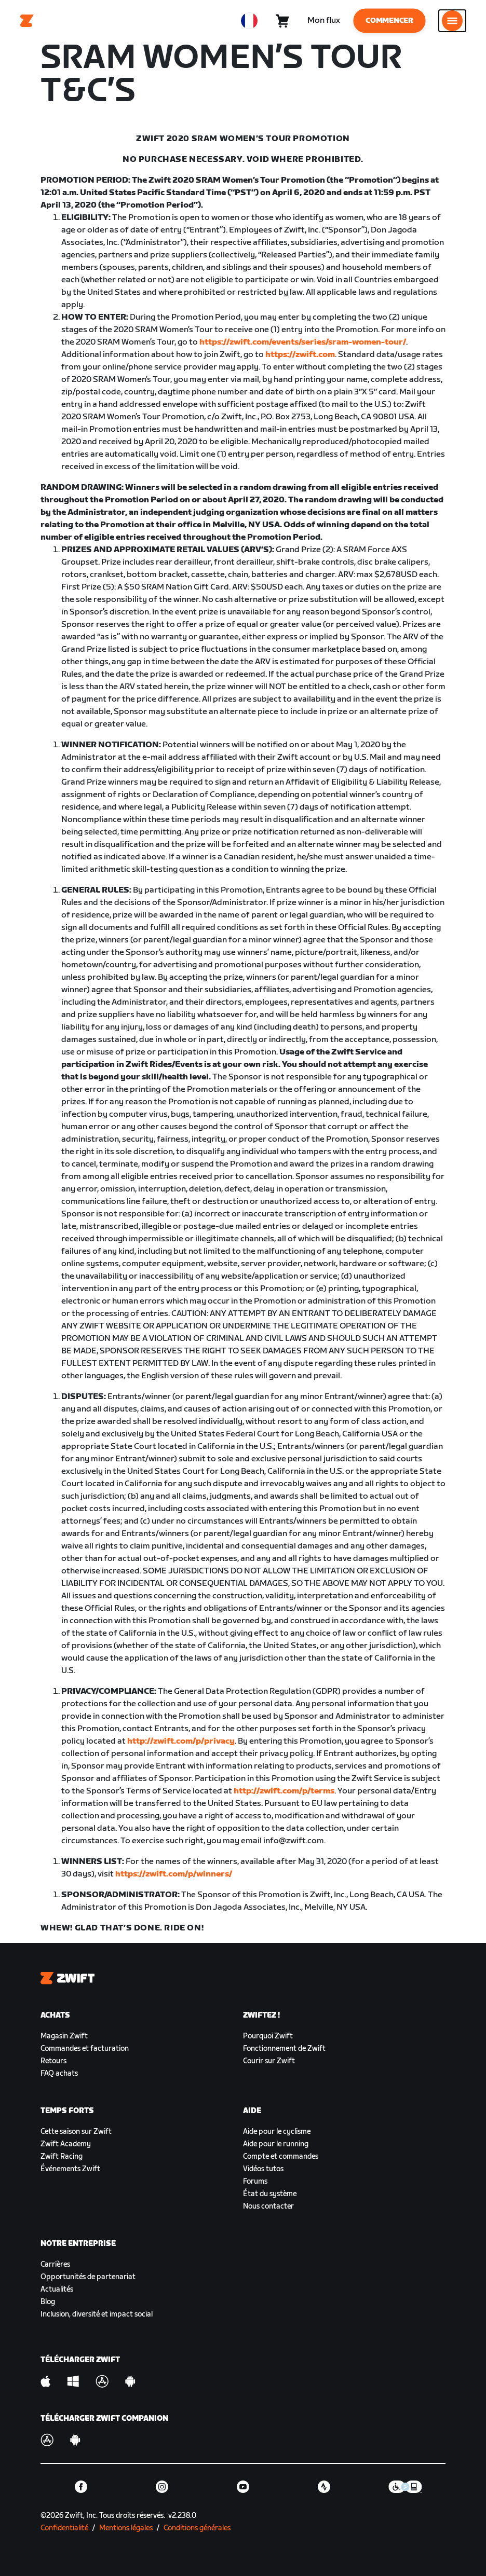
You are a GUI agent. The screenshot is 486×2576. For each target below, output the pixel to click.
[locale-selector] (249, 20)
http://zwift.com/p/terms (284, 1791)
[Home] (27, 20)
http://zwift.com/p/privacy (181, 1741)
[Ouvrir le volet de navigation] (452, 21)
